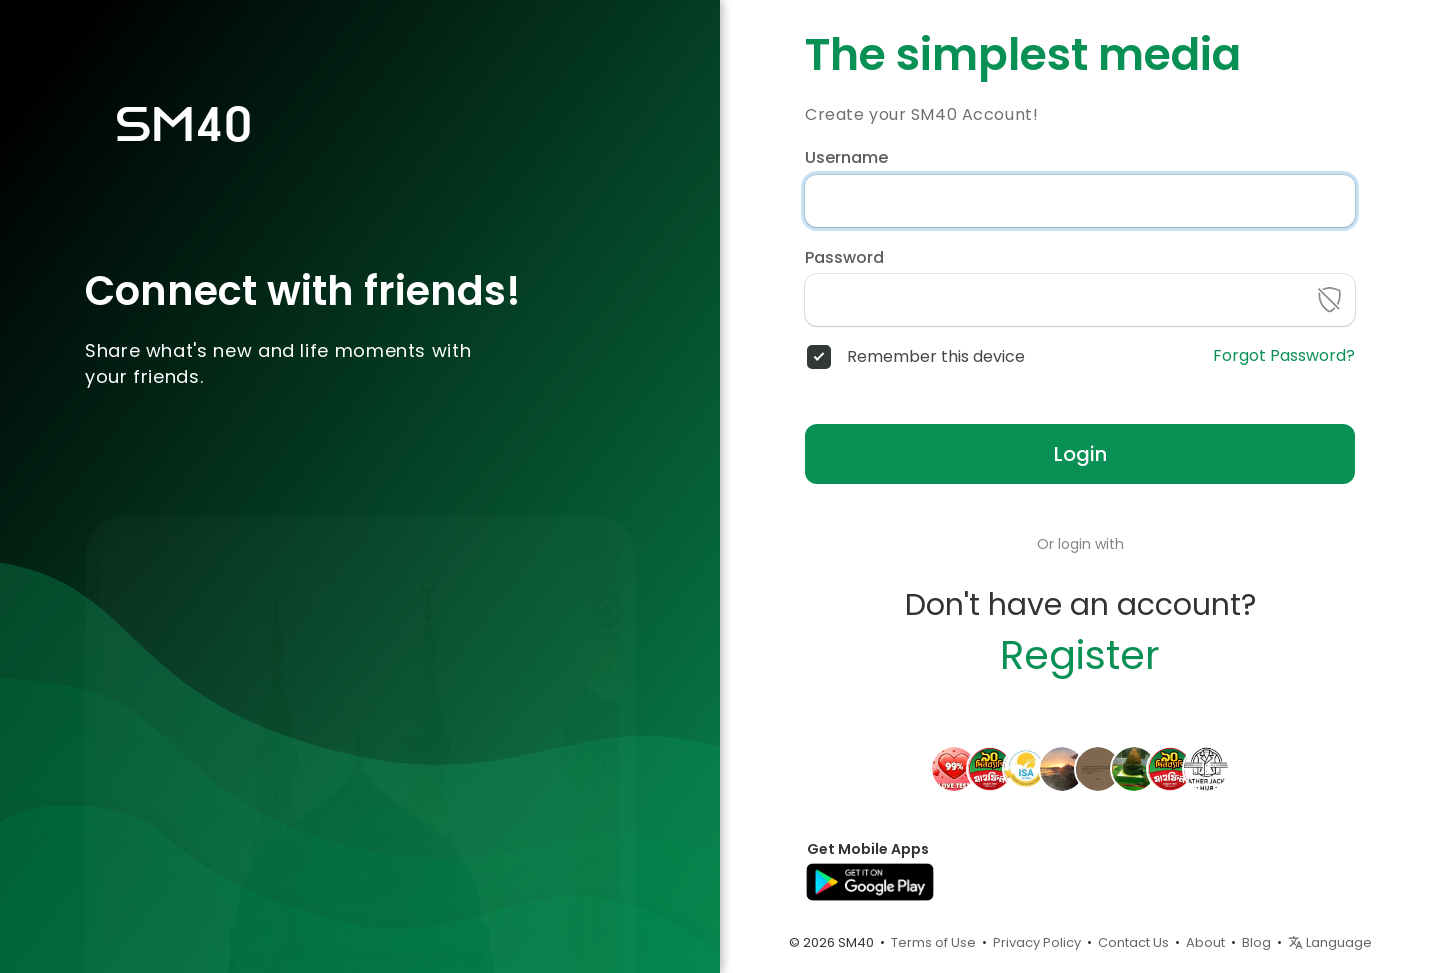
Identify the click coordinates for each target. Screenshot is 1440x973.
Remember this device (936, 357)
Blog (1256, 942)
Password (844, 258)
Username (846, 158)
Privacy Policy (1037, 942)
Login (1080, 454)
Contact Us (1133, 942)
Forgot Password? (1284, 356)
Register (1080, 655)
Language (1330, 942)
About (1205, 942)
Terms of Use (933, 942)
